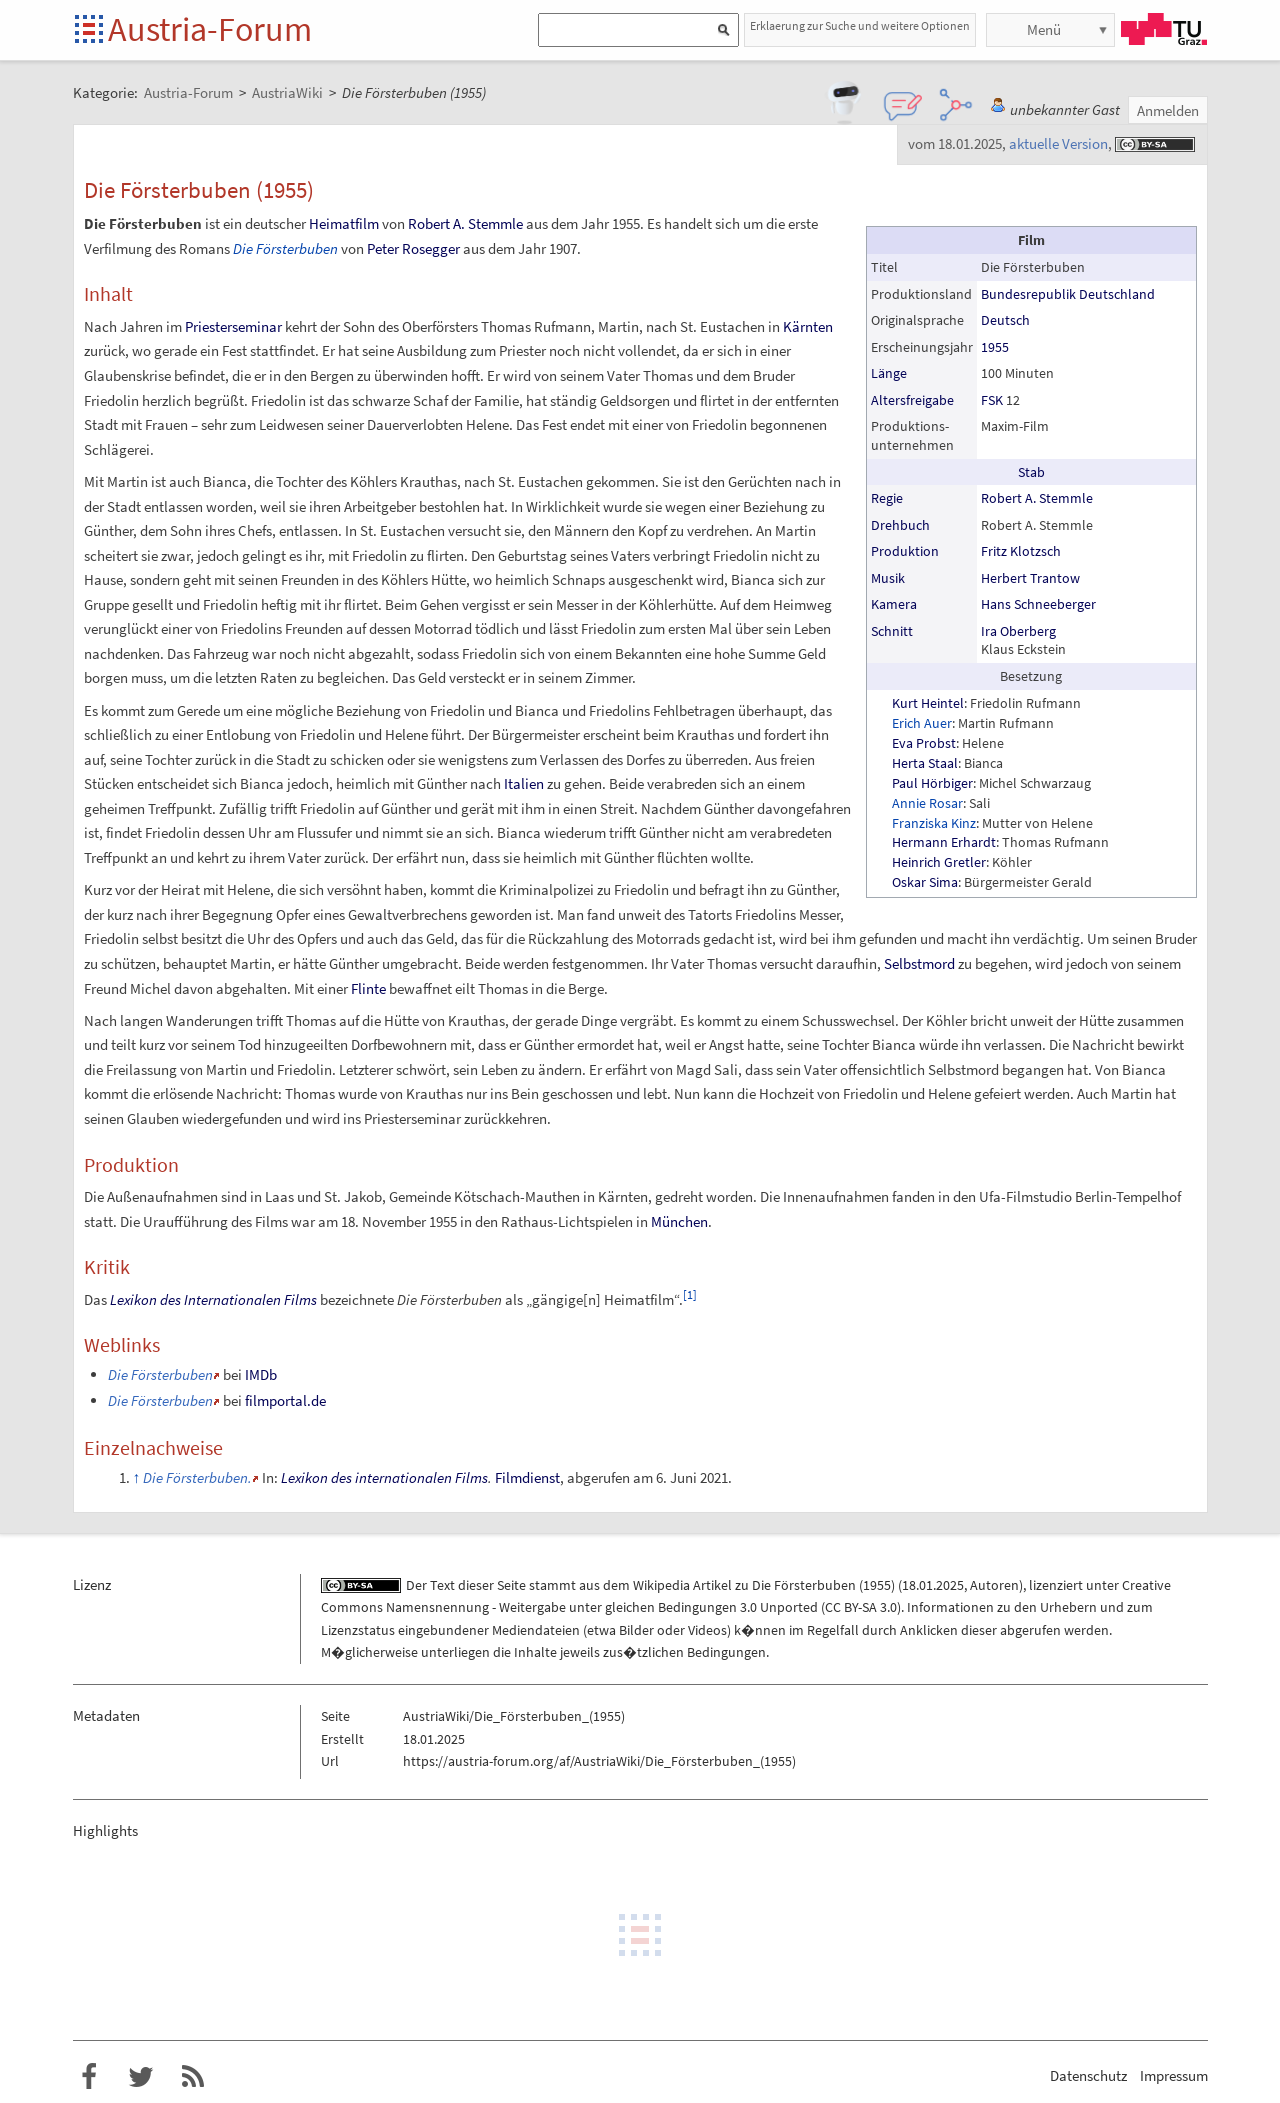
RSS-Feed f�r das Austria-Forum (193, 2077)
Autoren (994, 1585)
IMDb (261, 1374)
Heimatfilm (344, 223)
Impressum (1174, 2075)
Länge (889, 373)
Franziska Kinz (934, 823)
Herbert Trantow (1030, 578)
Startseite (90, 30)
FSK (992, 400)
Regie (887, 498)
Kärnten (808, 326)
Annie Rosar (927, 803)
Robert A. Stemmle (1037, 498)
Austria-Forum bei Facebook (89, 2077)
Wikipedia (661, 1585)
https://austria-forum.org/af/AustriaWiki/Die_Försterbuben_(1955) (599, 1761)
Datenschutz (1088, 2075)
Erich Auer (922, 723)
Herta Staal (925, 763)
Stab (1031, 472)
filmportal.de (285, 1400)
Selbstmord (919, 963)
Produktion (905, 551)
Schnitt (892, 631)
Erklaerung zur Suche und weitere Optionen (860, 25)
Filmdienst (527, 1477)
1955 (995, 347)
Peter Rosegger (413, 248)
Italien (524, 783)
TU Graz (1164, 29)
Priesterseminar (233, 326)
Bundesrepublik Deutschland (1068, 294)
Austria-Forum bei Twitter (141, 2077)
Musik (888, 578)
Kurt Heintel (928, 703)
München (679, 1221)
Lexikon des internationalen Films (384, 1477)
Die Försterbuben (285, 248)
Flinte (368, 988)
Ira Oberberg (1018, 631)
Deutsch (1005, 320)
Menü (1044, 29)
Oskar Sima (925, 882)
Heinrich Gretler (939, 862)
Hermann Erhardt (944, 842)
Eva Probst (924, 743)
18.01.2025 (933, 1585)
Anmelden (1168, 110)
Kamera (894, 604)
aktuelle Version (1058, 143)
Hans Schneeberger (1038, 604)
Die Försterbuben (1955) (823, 1585)
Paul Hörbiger (932, 783)
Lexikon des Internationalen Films (213, 1299)
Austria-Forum (210, 29)
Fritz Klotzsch (1021, 551)
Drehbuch (900, 525)
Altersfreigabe (912, 400)
